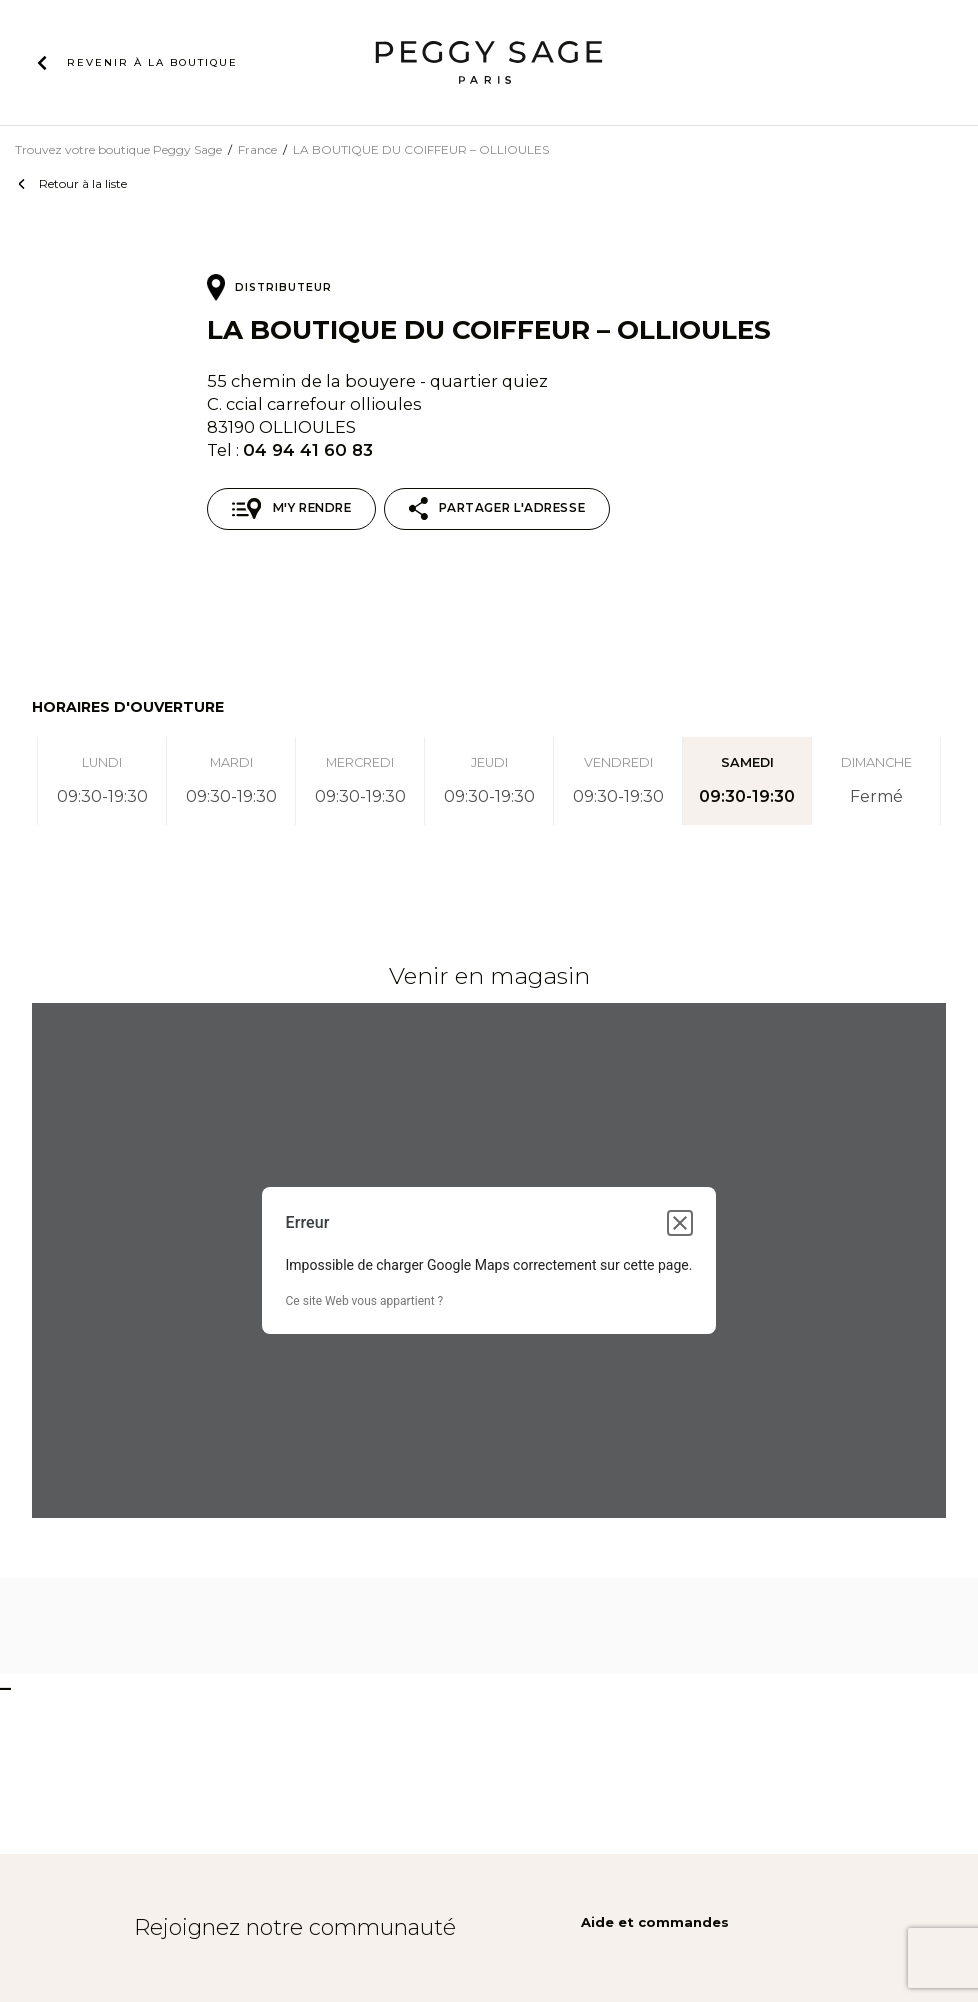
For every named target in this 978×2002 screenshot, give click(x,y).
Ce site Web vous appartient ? (365, 1301)
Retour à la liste (83, 183)
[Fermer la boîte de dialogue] (680, 1223)
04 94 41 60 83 (308, 450)
